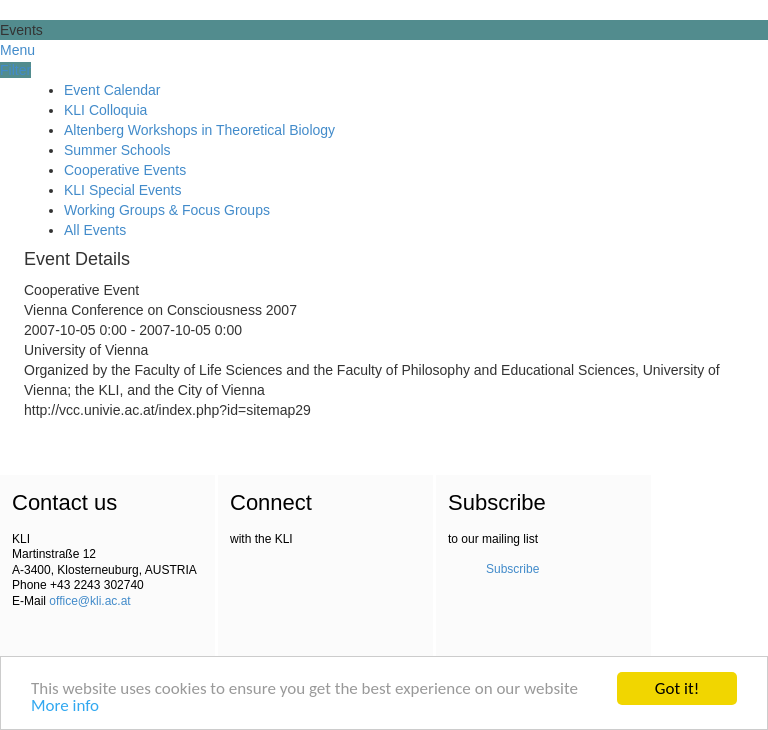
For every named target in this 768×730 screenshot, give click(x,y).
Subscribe (512, 569)
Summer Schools (117, 150)
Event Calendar (112, 90)
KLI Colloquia (105, 110)
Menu (17, 50)
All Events (95, 230)
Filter (15, 70)
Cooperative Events (125, 170)
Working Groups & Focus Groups (167, 210)
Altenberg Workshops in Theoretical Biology (199, 130)
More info (65, 706)
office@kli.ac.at (89, 601)
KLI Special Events (123, 190)
